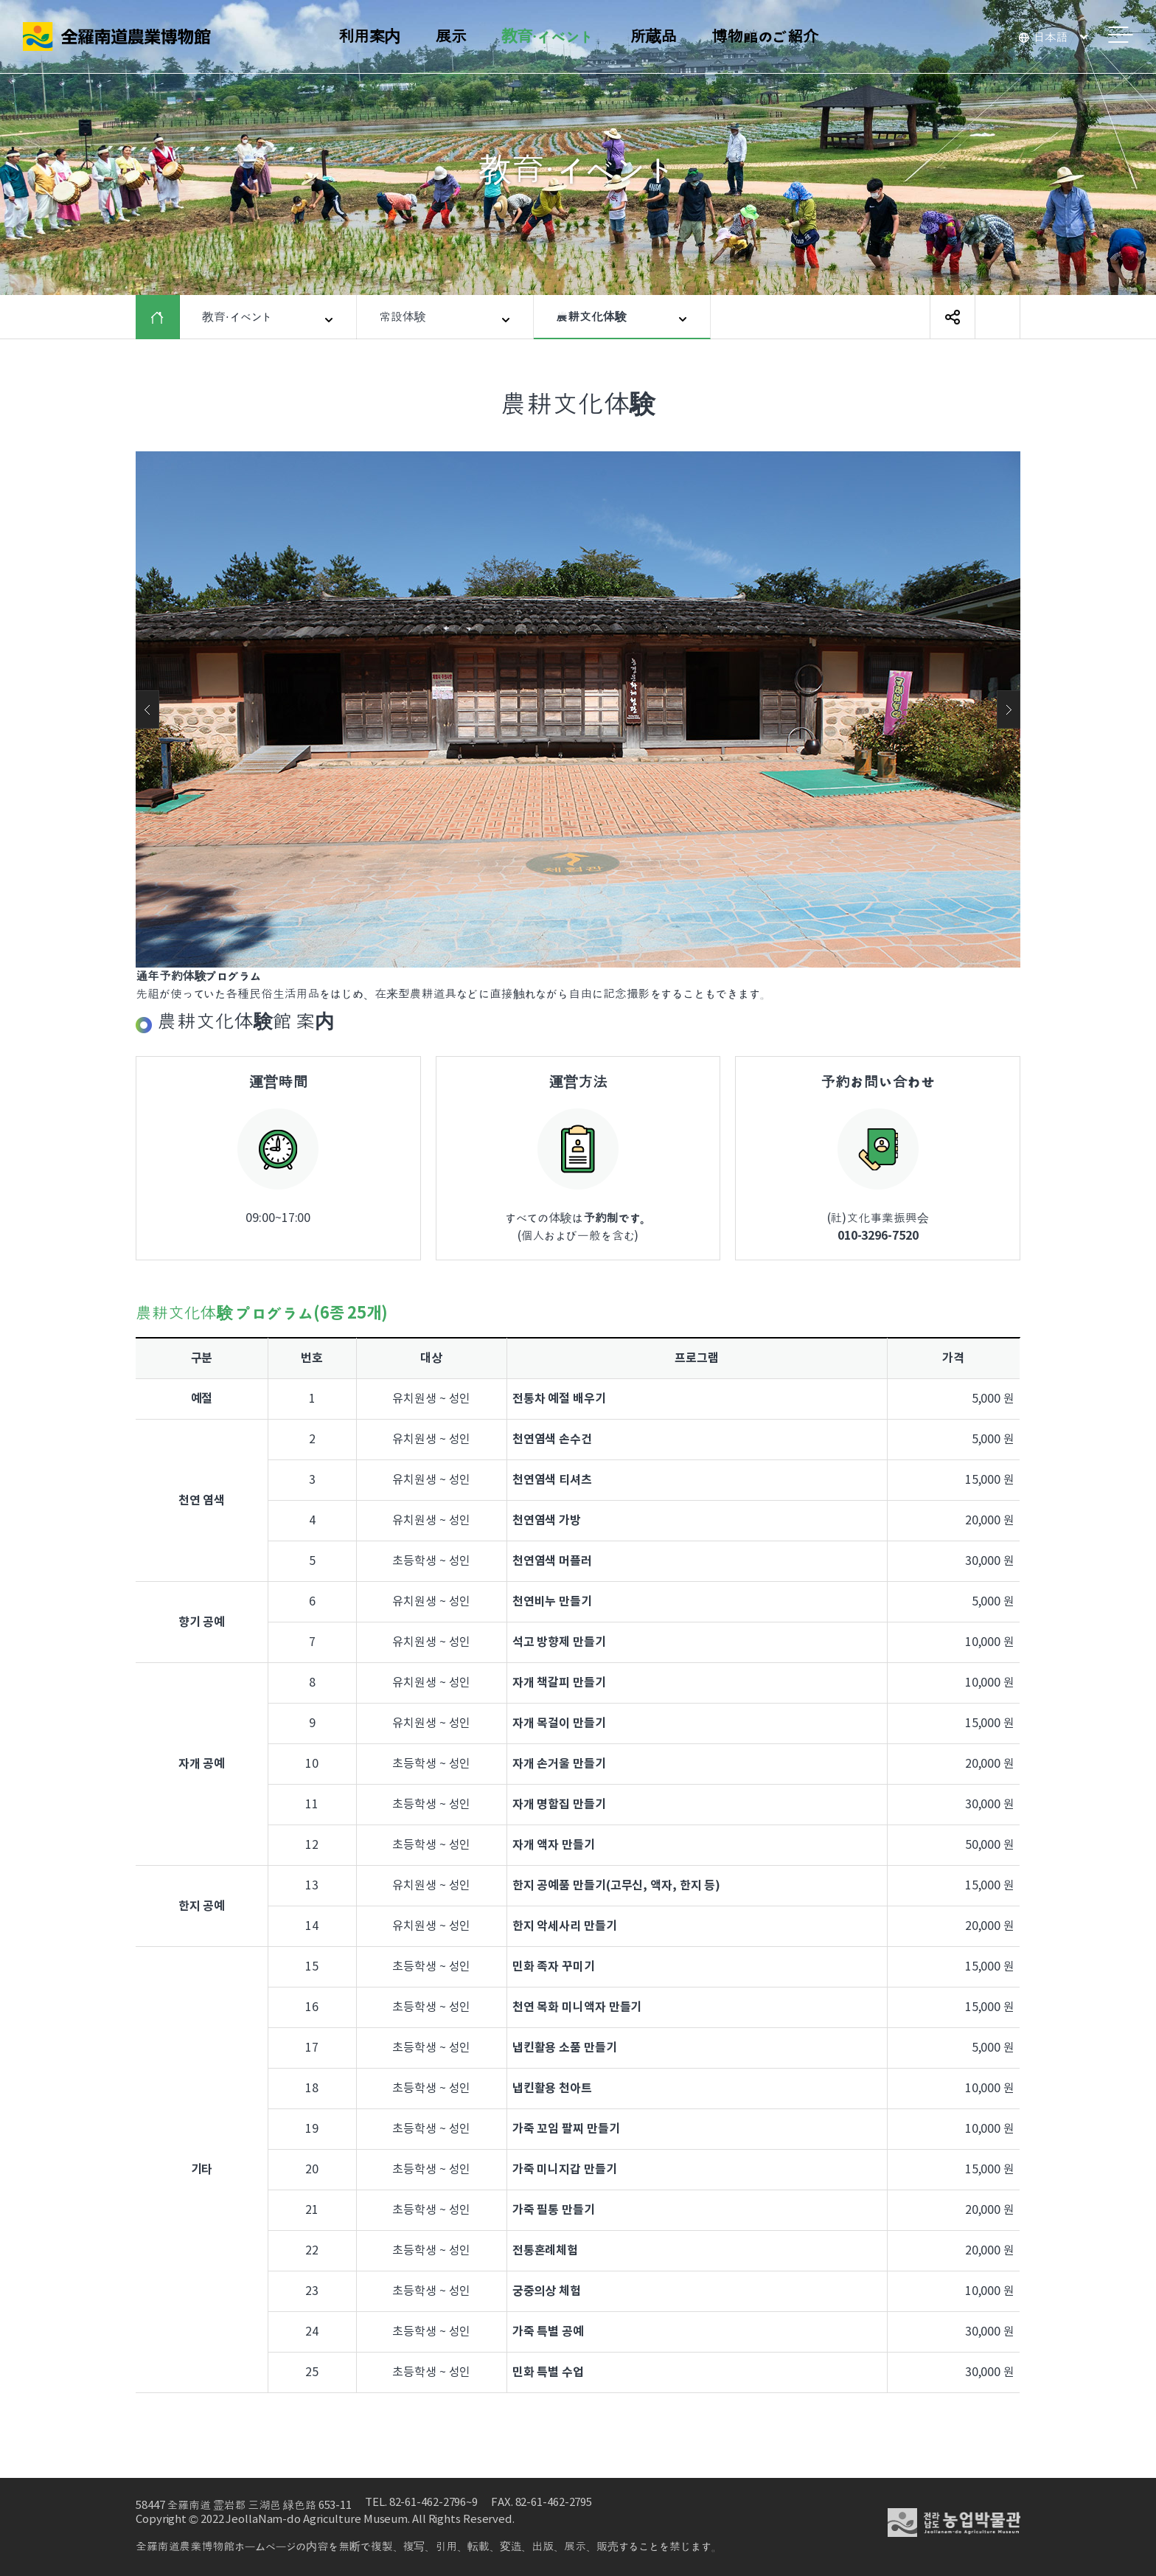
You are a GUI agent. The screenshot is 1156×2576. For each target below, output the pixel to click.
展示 (450, 36)
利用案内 (369, 36)
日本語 (1050, 37)
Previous (147, 709)
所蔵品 (653, 36)
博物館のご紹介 (764, 36)
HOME (168, 317)
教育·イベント (547, 36)
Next (1008, 709)
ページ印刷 (997, 317)
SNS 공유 (952, 317)
